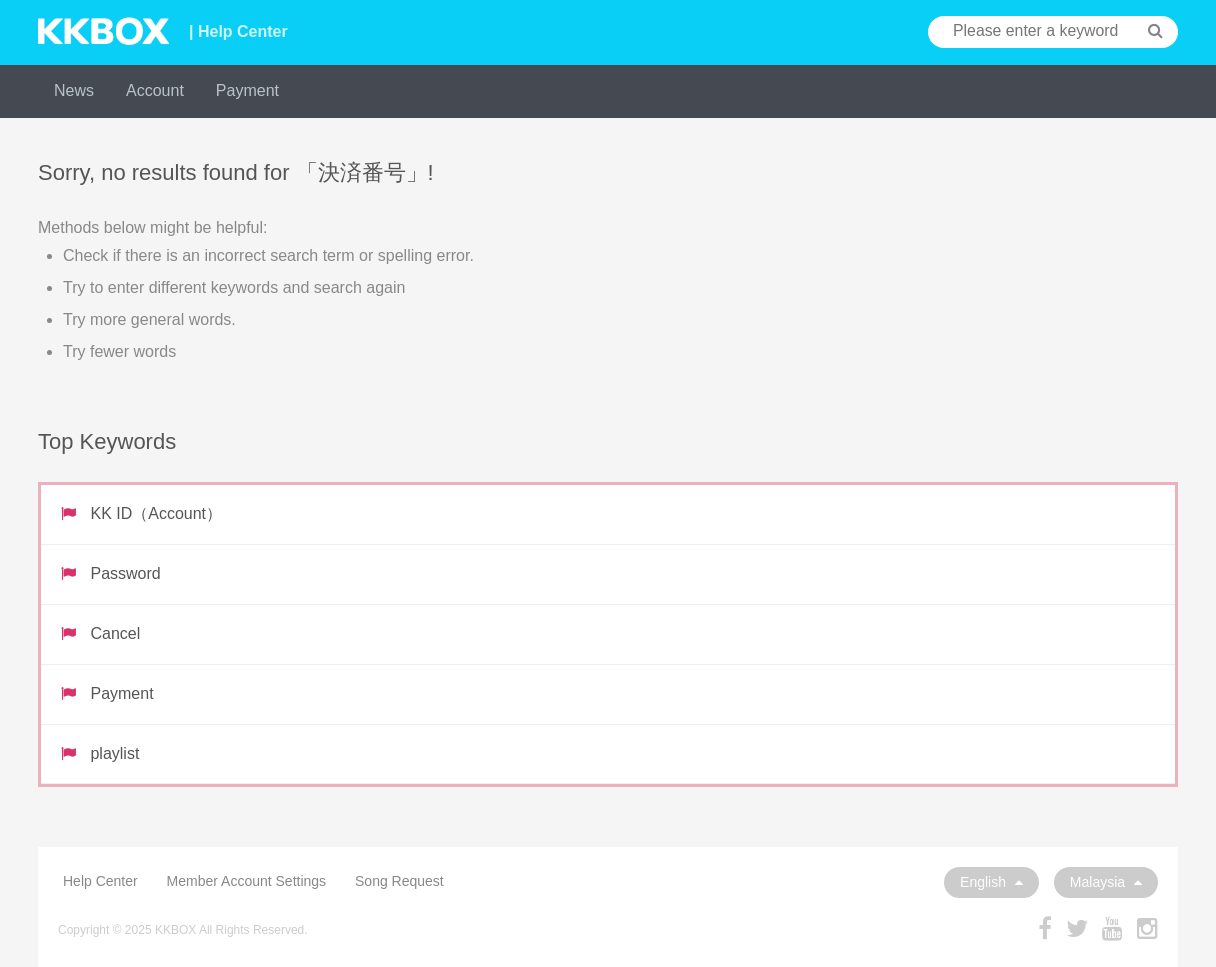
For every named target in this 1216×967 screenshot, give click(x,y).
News (74, 90)
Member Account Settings (247, 881)
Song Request (399, 881)
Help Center (100, 881)
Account (155, 90)
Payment (247, 90)
